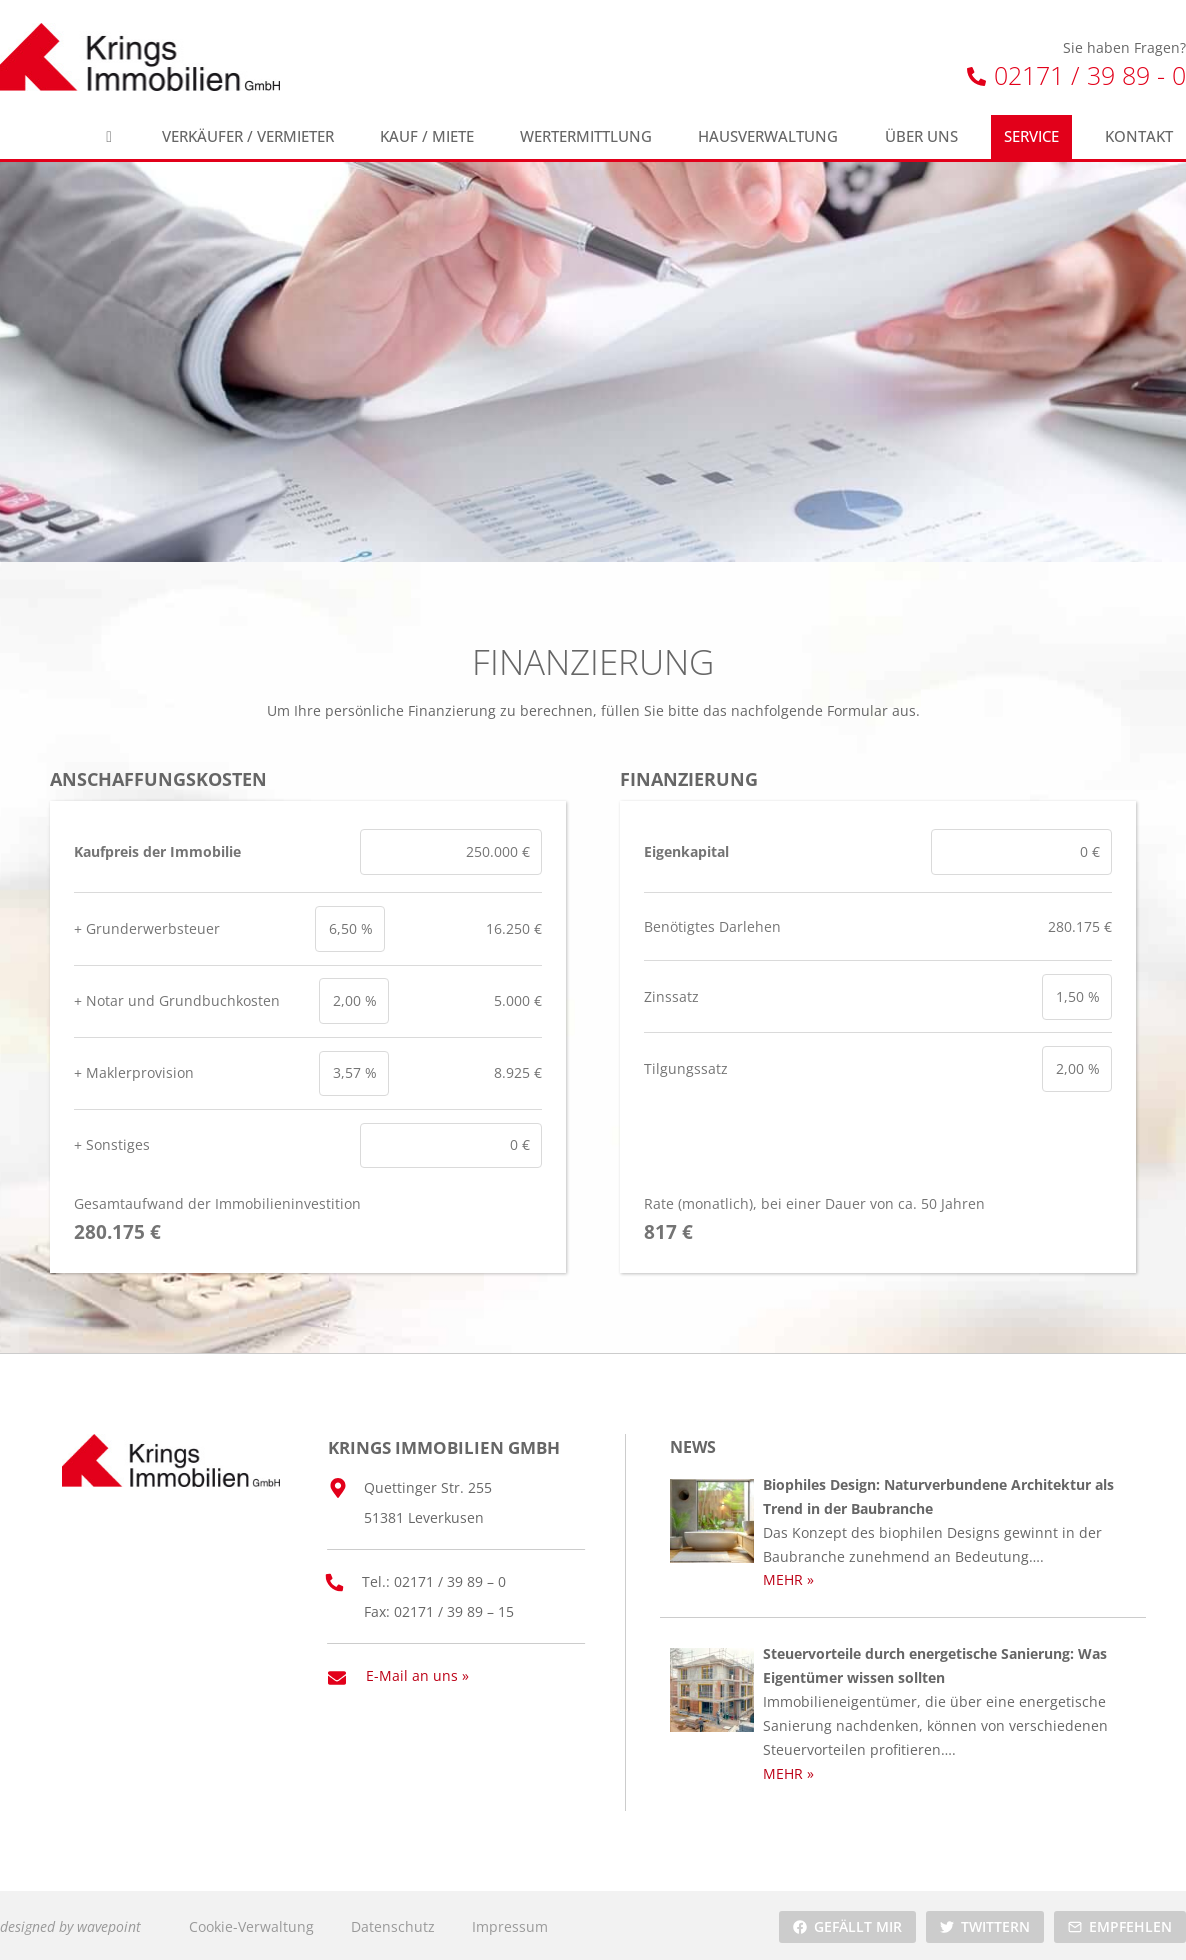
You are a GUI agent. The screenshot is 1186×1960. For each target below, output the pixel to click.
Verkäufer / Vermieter (248, 136)
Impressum (510, 1923)
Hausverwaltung (768, 136)
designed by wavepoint (70, 1923)
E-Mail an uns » (417, 1672)
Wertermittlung (586, 136)
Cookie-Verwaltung (251, 1923)
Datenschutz (393, 1923)
